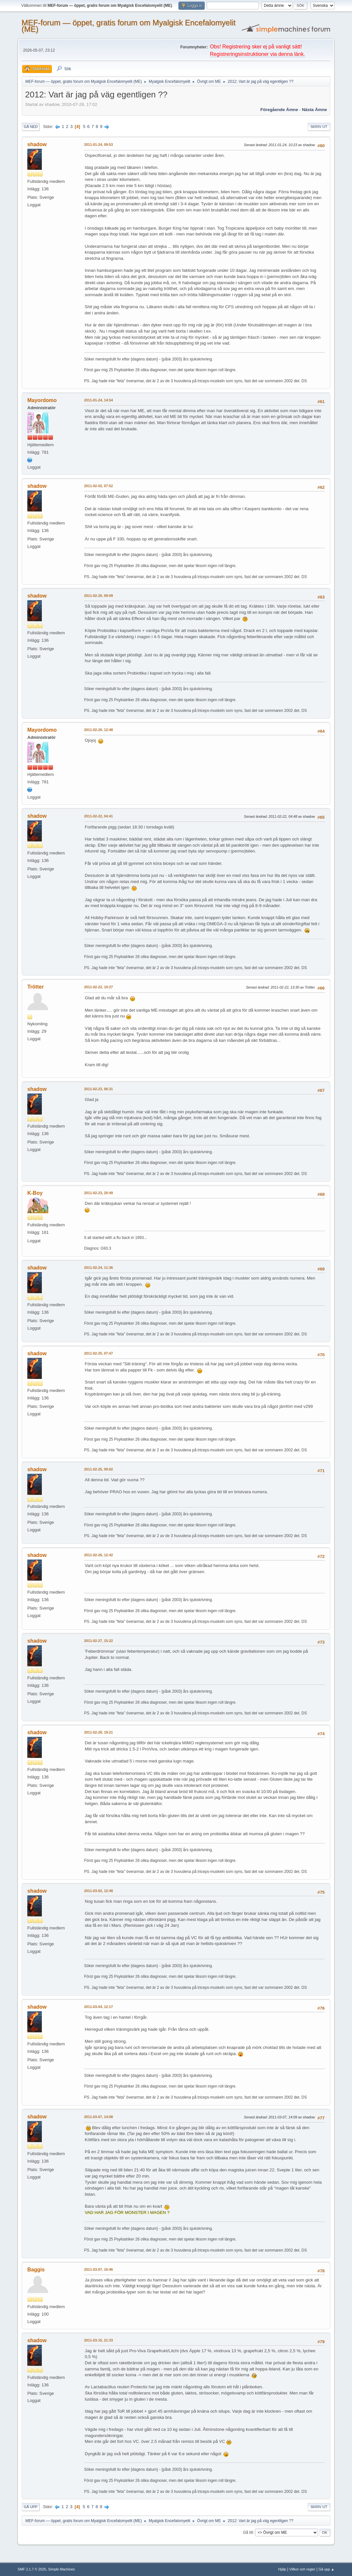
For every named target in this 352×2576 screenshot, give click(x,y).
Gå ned (31, 127)
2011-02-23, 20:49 (98, 1193)
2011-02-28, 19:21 (98, 1732)
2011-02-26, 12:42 (98, 1555)
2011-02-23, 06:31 (98, 1089)
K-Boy (34, 1193)
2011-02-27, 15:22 (98, 1641)
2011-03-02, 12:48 (98, 1891)
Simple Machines (61, 2569)
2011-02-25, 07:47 (98, 1353)
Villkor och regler (302, 2569)
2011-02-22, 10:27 (98, 987)
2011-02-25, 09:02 (98, 1469)
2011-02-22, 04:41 (98, 816)
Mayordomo (42, 400)
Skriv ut (318, 127)
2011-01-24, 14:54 (98, 400)
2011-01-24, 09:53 (98, 144)
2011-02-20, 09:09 (98, 596)
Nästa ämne (314, 109)
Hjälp (282, 2569)
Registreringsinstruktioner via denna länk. (257, 54)
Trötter (35, 987)
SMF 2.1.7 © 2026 (32, 2569)
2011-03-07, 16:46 (98, 2269)
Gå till (248, 2532)
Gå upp (30, 2507)
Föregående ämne (279, 109)
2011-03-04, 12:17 (98, 2007)
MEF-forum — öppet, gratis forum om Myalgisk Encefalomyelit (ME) (128, 25)
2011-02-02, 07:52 (98, 486)
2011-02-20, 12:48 (98, 730)
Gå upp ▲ (326, 2569)
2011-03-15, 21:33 (98, 2340)
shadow (37, 144)
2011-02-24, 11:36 (98, 1267)
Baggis (35, 2269)
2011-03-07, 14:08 (98, 2117)
